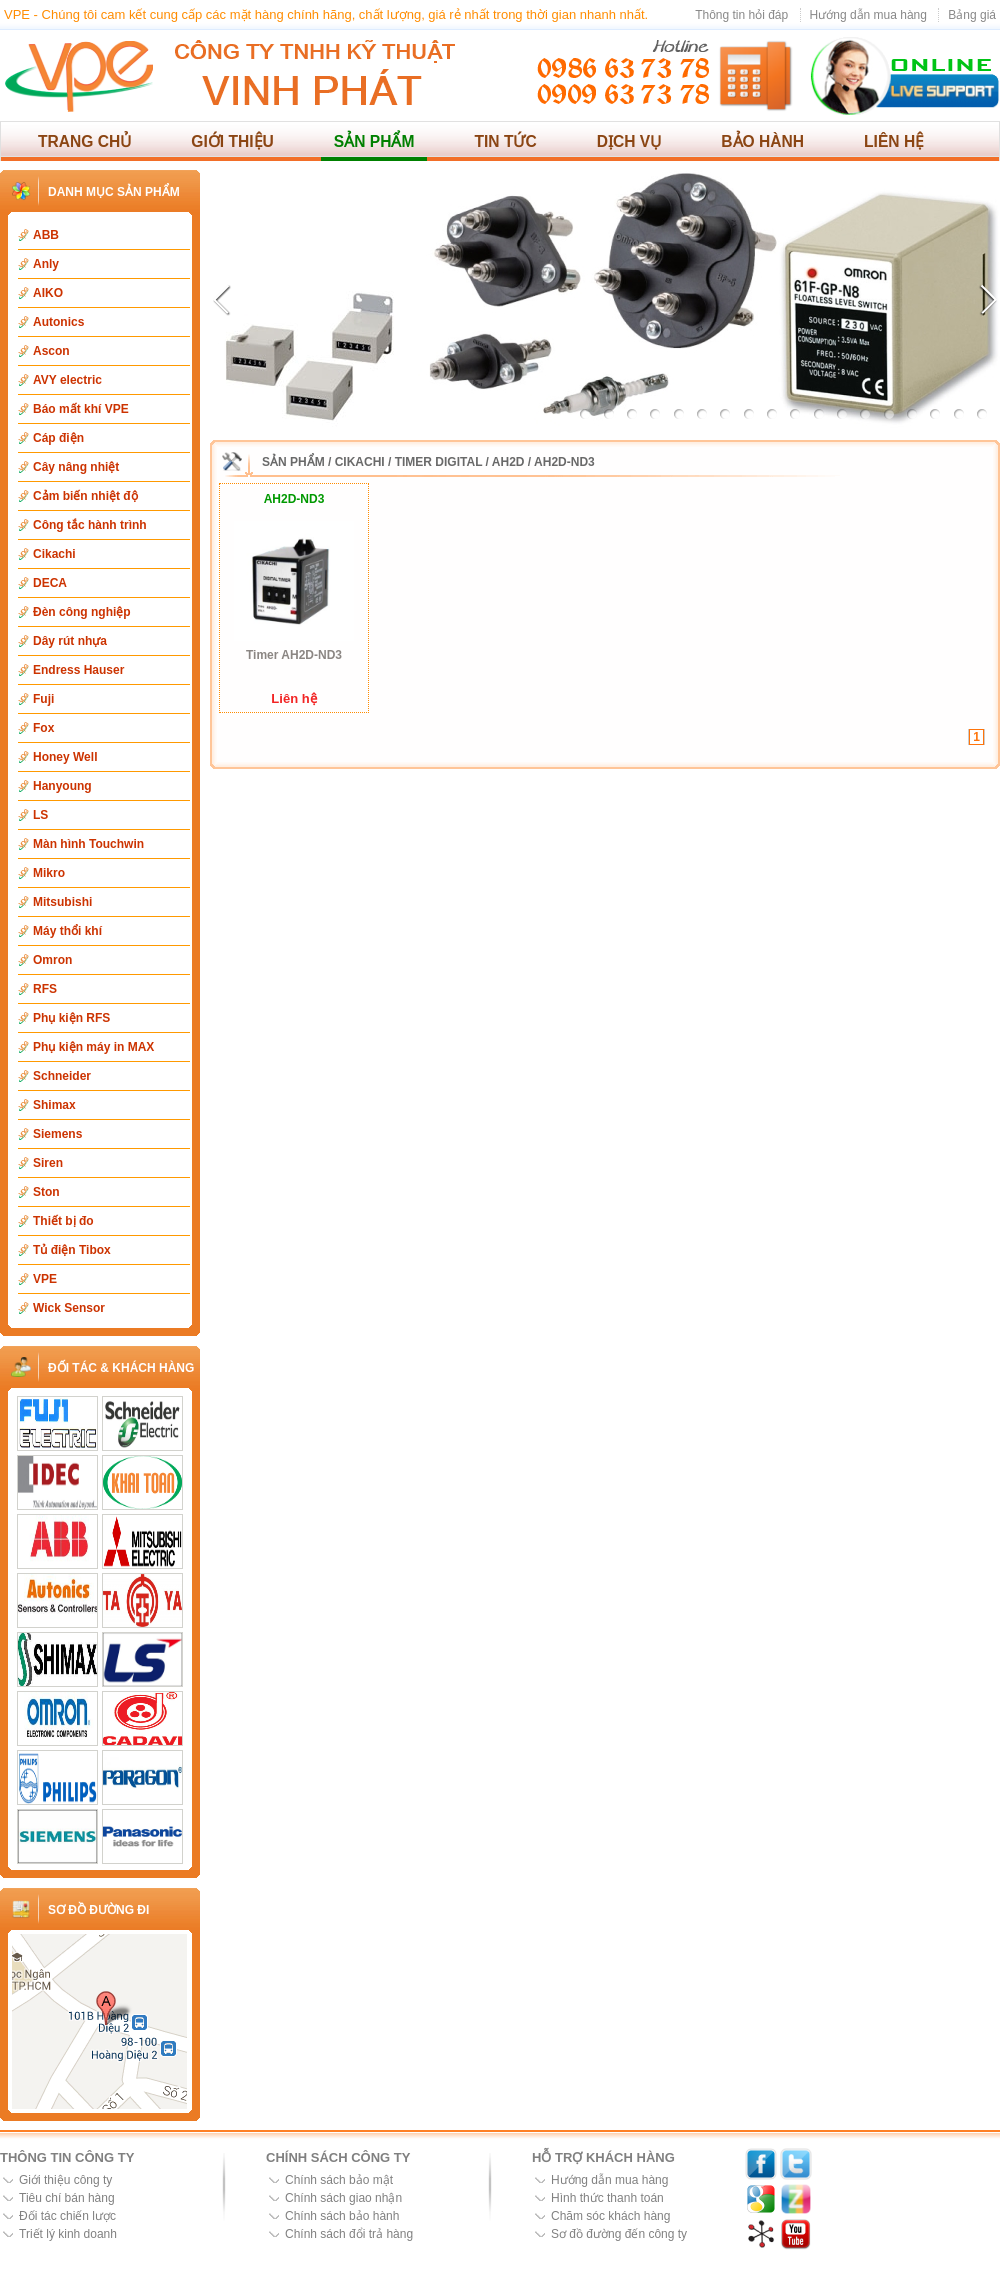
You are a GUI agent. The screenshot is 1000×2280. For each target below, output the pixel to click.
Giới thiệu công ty (65, 2180)
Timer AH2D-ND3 (294, 655)
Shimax (54, 1105)
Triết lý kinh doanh (68, 2234)
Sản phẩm (374, 141)
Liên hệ (894, 141)
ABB (46, 235)
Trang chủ (84, 141)
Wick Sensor (69, 1308)
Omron (52, 960)
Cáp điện (58, 438)
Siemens (57, 1134)
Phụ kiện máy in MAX (93, 1047)
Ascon (51, 351)
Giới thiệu (232, 141)
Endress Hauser (78, 670)
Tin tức (505, 141)
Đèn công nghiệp (82, 612)
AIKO (48, 293)
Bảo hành (762, 141)
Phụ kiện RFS (71, 1018)
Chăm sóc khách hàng (610, 2216)
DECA (50, 583)
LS (40, 815)
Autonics (58, 322)
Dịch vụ (629, 141)
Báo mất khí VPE (81, 409)
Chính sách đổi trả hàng (349, 2234)
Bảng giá (972, 15)
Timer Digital (439, 462)
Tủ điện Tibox (72, 1250)
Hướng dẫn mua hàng (868, 15)
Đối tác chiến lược (67, 2216)
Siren (48, 1163)
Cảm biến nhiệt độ (85, 496)
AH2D (508, 462)
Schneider (62, 1076)
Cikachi (54, 554)
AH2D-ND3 (564, 462)
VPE (45, 1279)
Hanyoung (62, 786)
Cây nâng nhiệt (76, 467)
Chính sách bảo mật (339, 2180)
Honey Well (65, 757)
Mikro (49, 873)
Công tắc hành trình (90, 525)
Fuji (43, 699)
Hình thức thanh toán (607, 2198)
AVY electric (67, 380)
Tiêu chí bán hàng (67, 2198)
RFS (45, 989)
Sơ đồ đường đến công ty (619, 2234)
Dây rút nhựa (70, 641)
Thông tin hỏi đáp (741, 15)
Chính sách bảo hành (342, 2216)
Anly (46, 264)
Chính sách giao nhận (343, 2198)
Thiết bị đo (63, 1221)
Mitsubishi (62, 902)
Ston (46, 1192)
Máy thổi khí (67, 931)
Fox (43, 728)
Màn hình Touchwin (88, 844)
